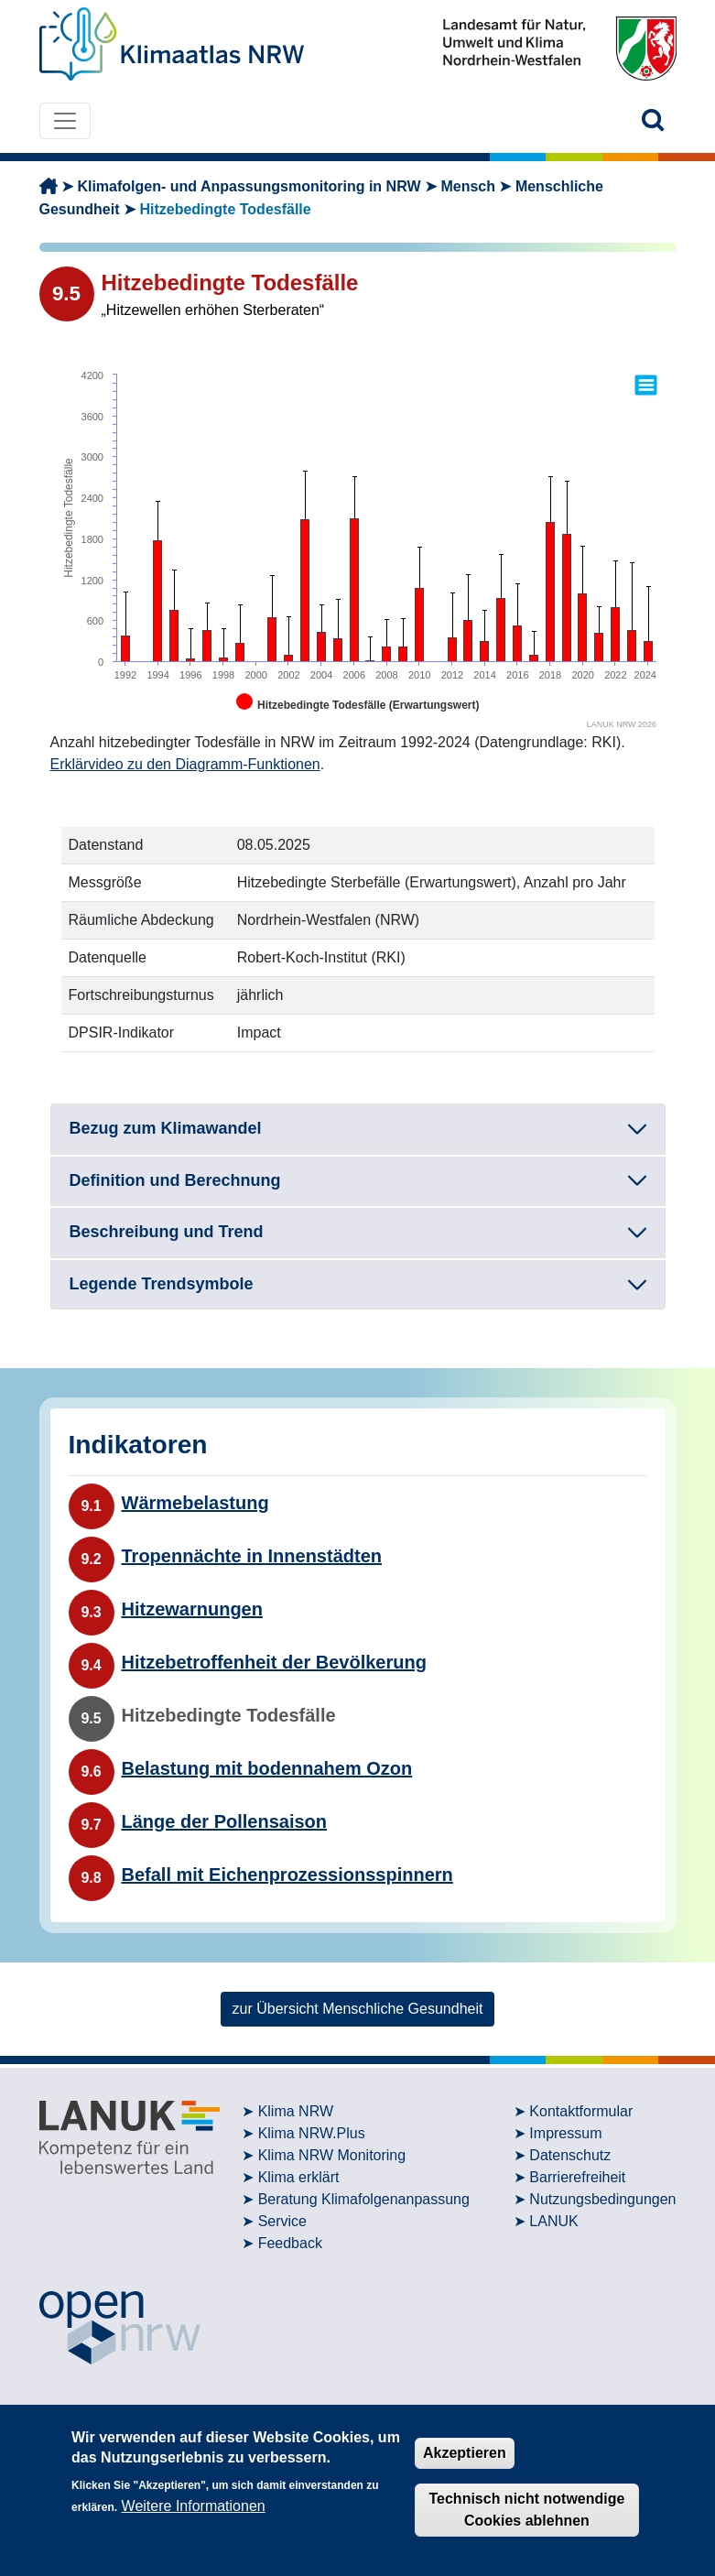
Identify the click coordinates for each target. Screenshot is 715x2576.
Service (282, 2221)
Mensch (467, 186)
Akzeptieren (464, 2453)
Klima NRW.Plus (311, 2133)
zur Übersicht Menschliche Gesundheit (358, 2008)
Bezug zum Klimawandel (166, 1128)
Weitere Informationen (193, 2506)
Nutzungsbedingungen (602, 2199)
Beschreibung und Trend (167, 1232)
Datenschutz (570, 2155)
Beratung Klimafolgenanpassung (364, 2199)
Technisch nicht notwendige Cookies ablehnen (526, 2509)
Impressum (565, 2133)
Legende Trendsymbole (162, 1284)
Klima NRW (295, 2111)
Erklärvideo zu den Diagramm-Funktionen (185, 764)
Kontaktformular (581, 2111)
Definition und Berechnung (175, 1180)
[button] (653, 120)
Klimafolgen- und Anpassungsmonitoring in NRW (248, 186)
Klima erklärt (299, 2177)
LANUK (553, 2221)
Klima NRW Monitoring (332, 2155)
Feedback (290, 2243)
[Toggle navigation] (65, 121)
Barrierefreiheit (577, 2177)
